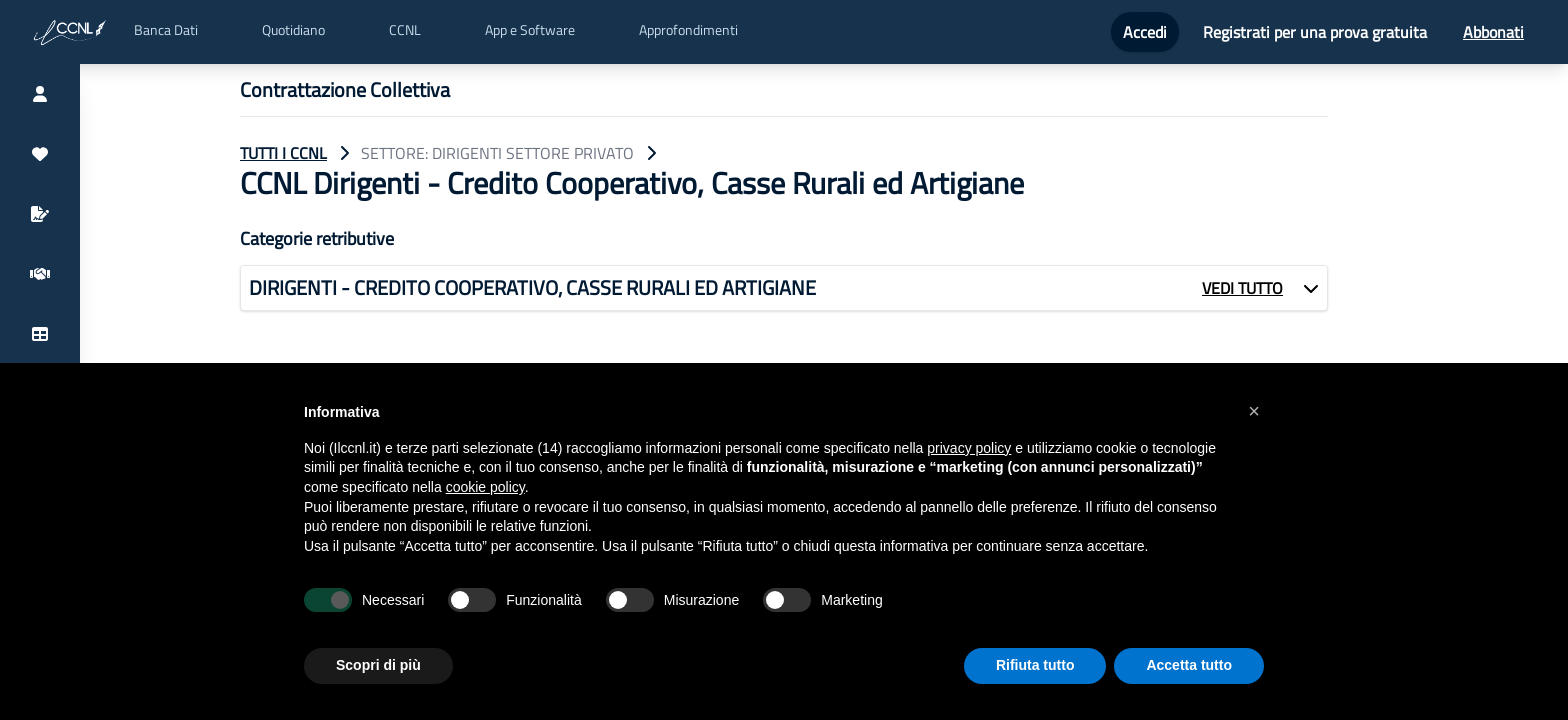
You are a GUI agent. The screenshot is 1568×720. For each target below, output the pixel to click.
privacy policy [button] (969, 448)
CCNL (405, 30)
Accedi (1145, 32)
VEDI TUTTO (1242, 288)
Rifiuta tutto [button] (1035, 665)
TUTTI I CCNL (283, 153)
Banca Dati (166, 30)
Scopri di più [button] (378, 665)
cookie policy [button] (485, 487)
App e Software (530, 30)
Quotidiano (293, 30)
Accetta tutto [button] (1189, 665)
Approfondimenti (688, 30)
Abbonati (1493, 32)
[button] (1254, 411)
